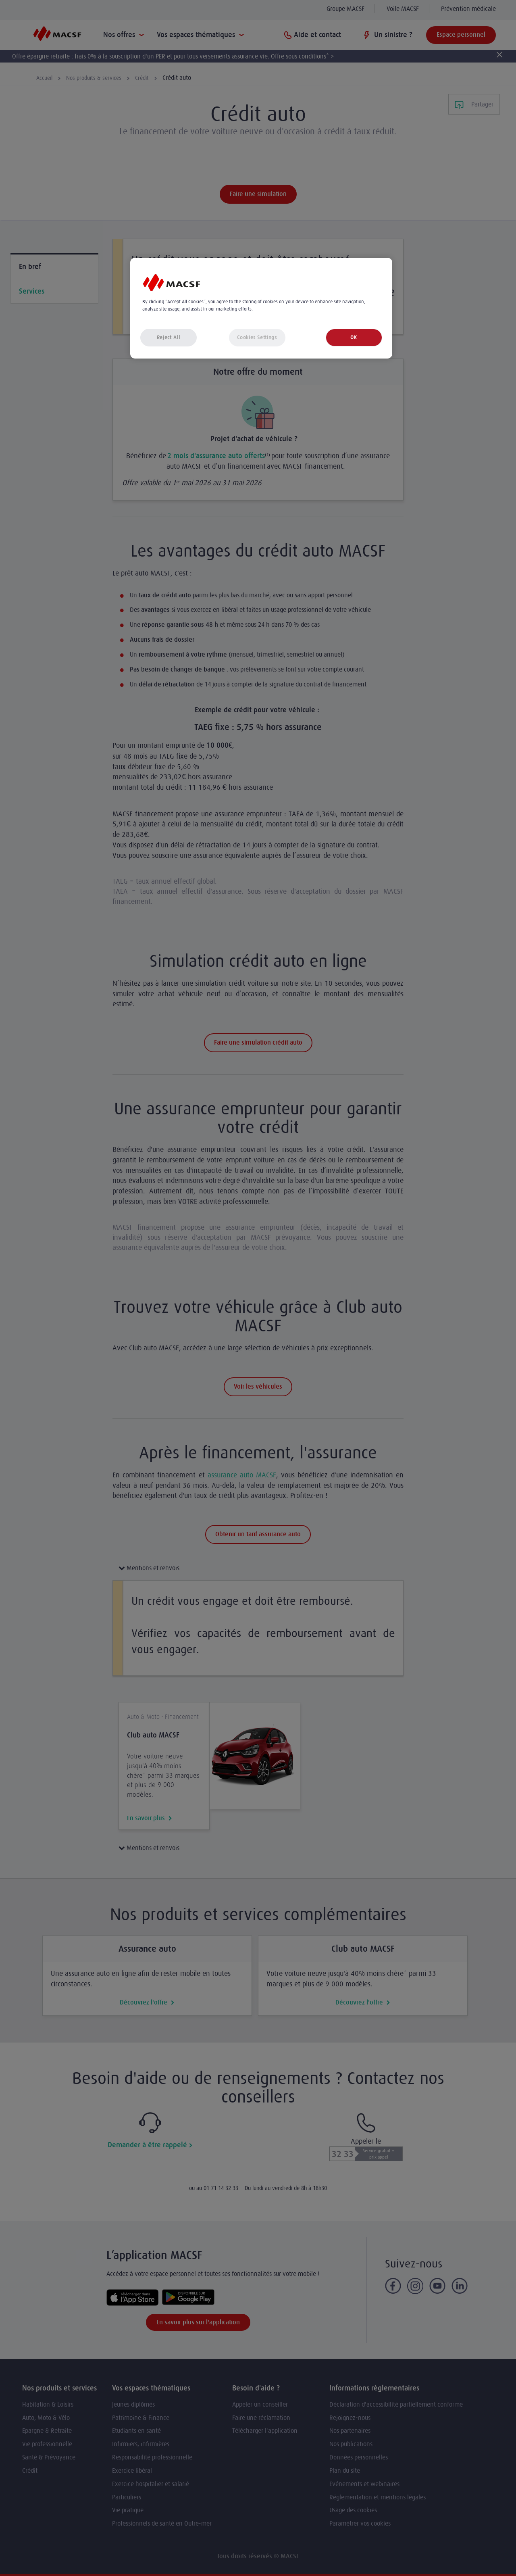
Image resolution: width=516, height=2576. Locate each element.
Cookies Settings (257, 337)
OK (353, 337)
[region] (261, 308)
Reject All (168, 337)
